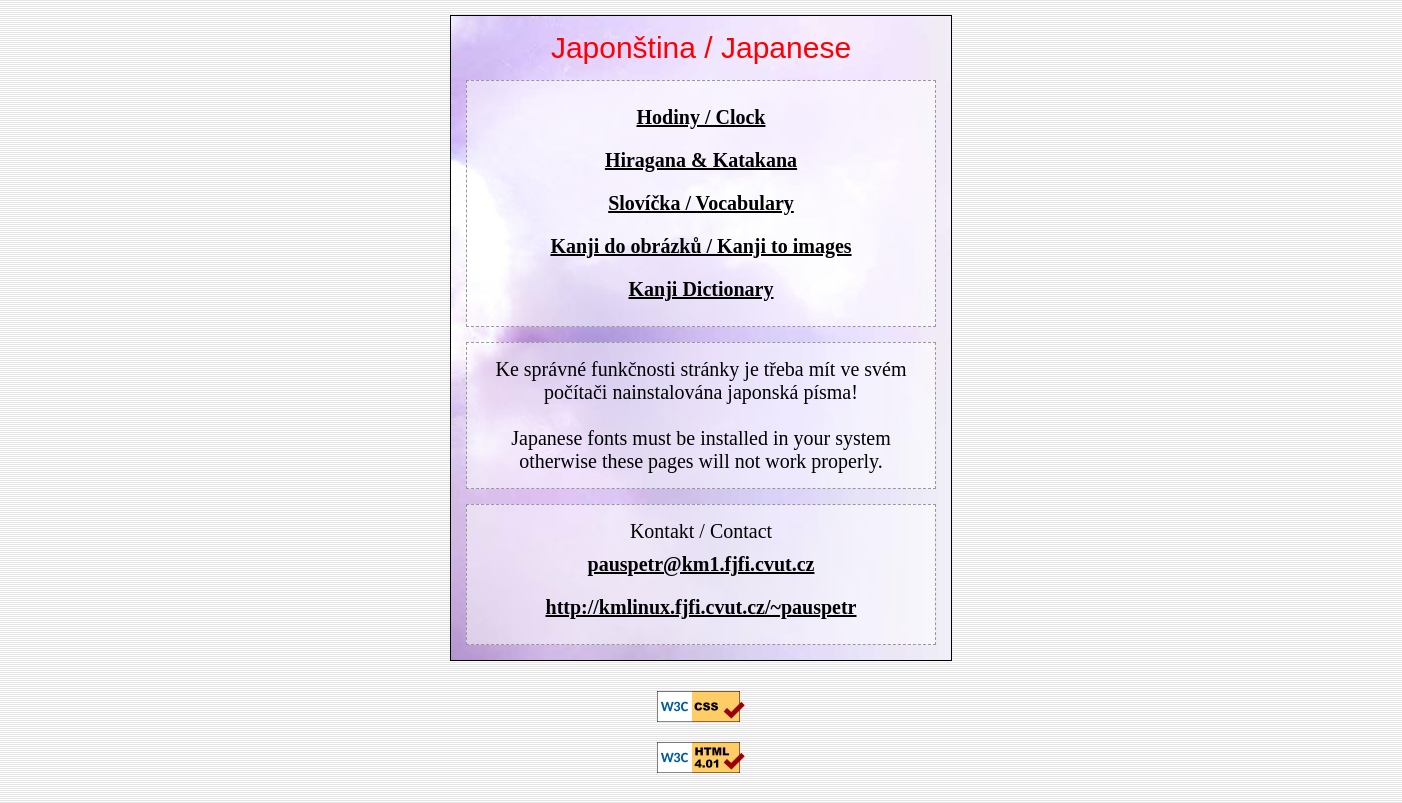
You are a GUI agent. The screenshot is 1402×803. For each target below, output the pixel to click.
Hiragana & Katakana (701, 160)
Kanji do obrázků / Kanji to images (700, 246)
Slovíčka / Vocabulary (701, 203)
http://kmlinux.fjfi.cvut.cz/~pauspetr (701, 607)
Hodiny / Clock (701, 117)
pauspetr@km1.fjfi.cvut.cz (701, 564)
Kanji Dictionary (701, 289)
